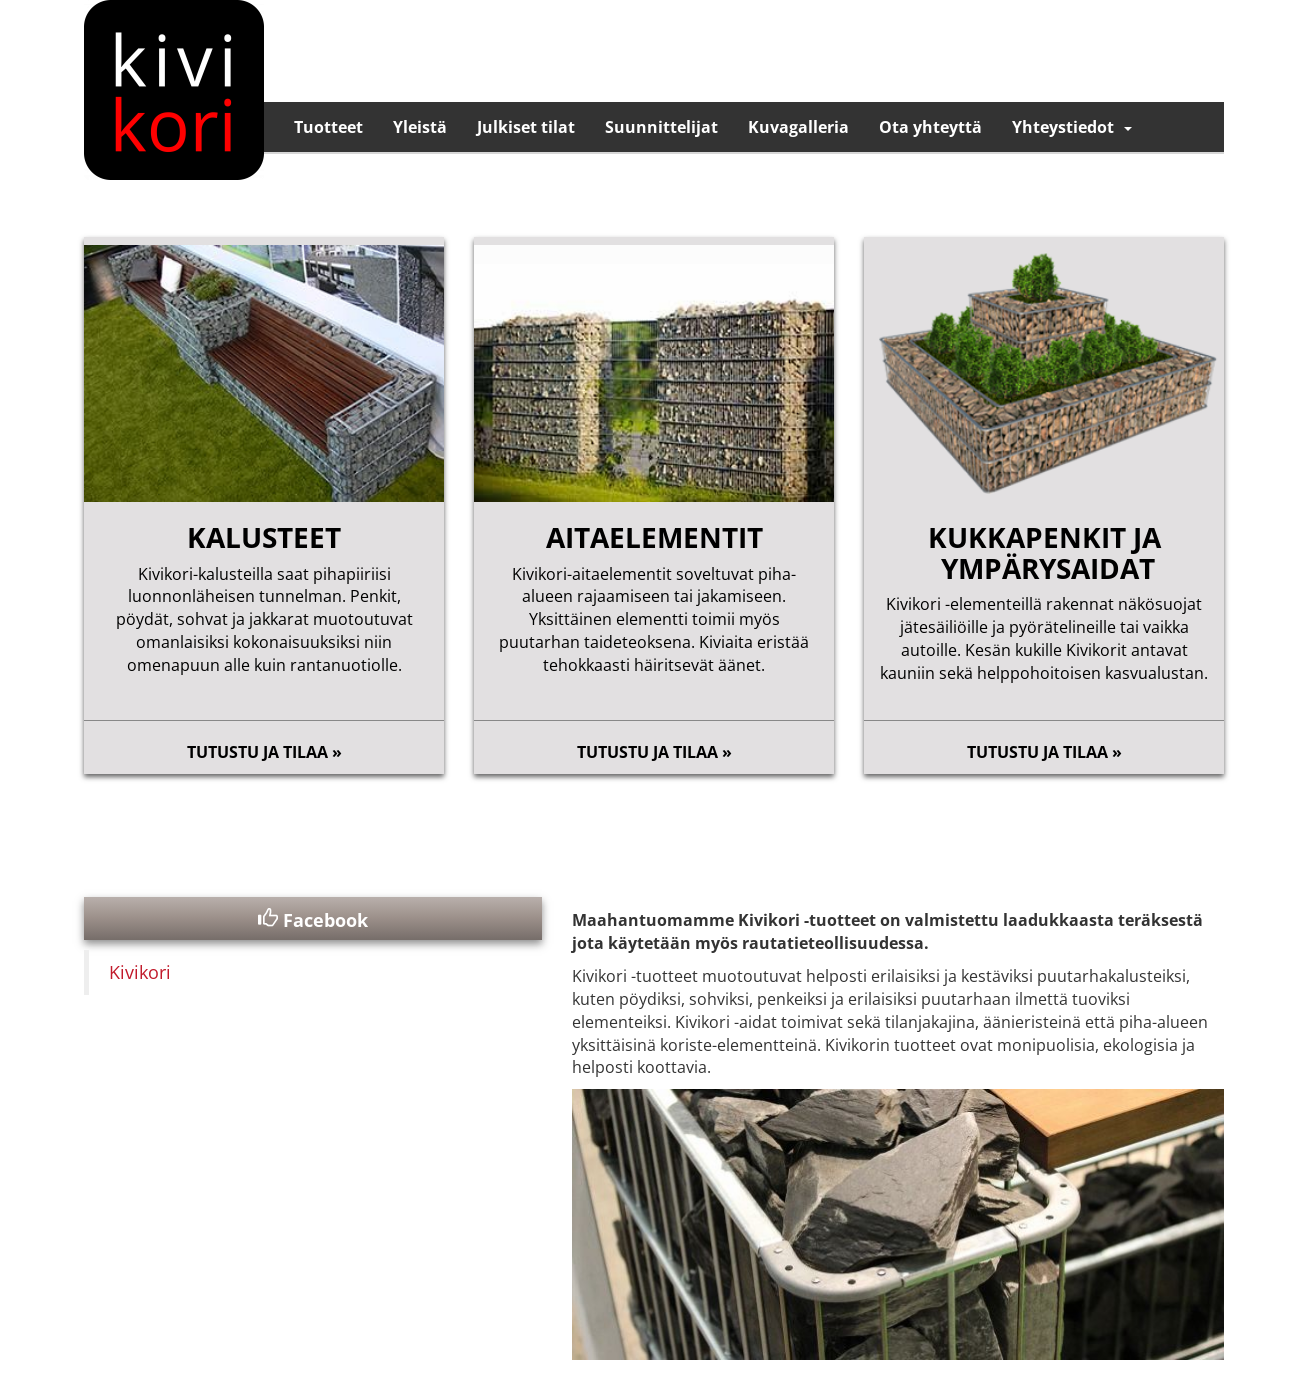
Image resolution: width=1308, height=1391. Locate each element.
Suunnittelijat (661, 127)
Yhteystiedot (1063, 127)
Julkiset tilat (526, 127)
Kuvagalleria (798, 127)
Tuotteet (328, 127)
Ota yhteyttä (930, 127)
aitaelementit (654, 537)
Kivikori (140, 972)
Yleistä (420, 127)
